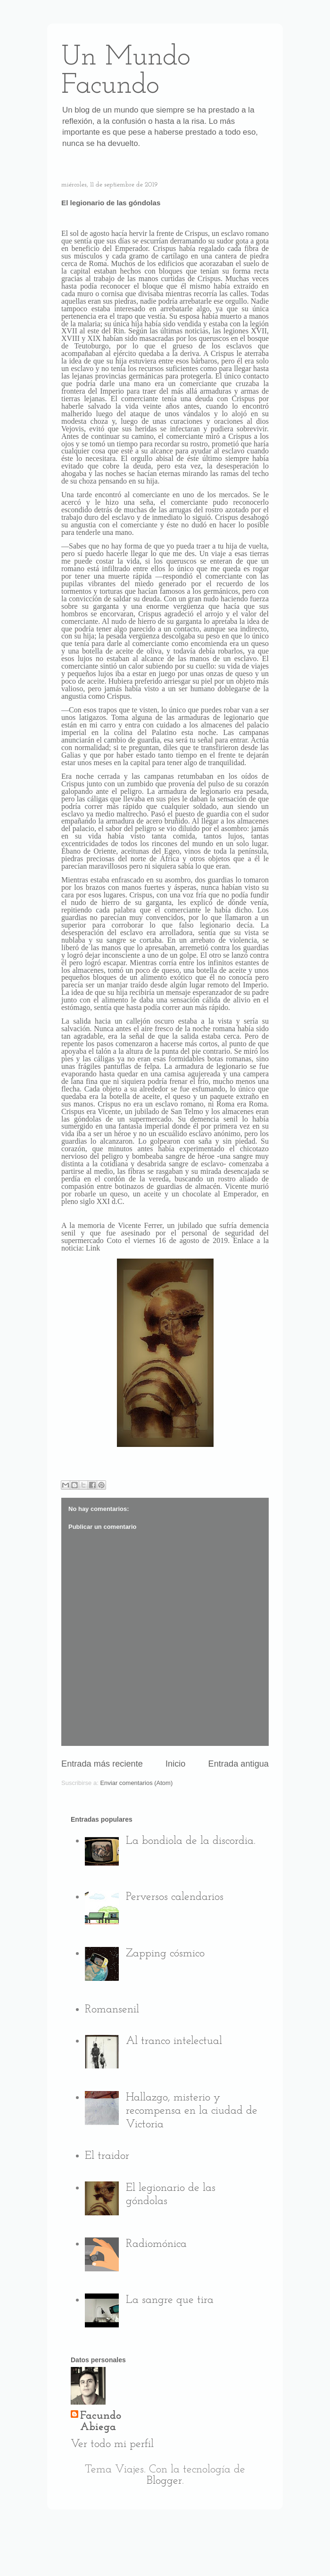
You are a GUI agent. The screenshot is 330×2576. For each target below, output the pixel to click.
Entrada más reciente (102, 1763)
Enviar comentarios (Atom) (136, 1782)
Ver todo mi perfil (112, 2444)
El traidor (107, 2156)
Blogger (164, 2481)
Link (93, 1248)
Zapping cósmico (165, 1953)
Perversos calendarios (174, 1897)
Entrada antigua (238, 1763)
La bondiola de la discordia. (191, 1841)
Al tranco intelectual (174, 2041)
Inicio (175, 1763)
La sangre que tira (170, 2300)
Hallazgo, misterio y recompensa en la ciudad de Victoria (191, 2111)
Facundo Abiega (100, 2421)
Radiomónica (156, 2244)
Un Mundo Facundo (125, 71)
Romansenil (112, 2009)
